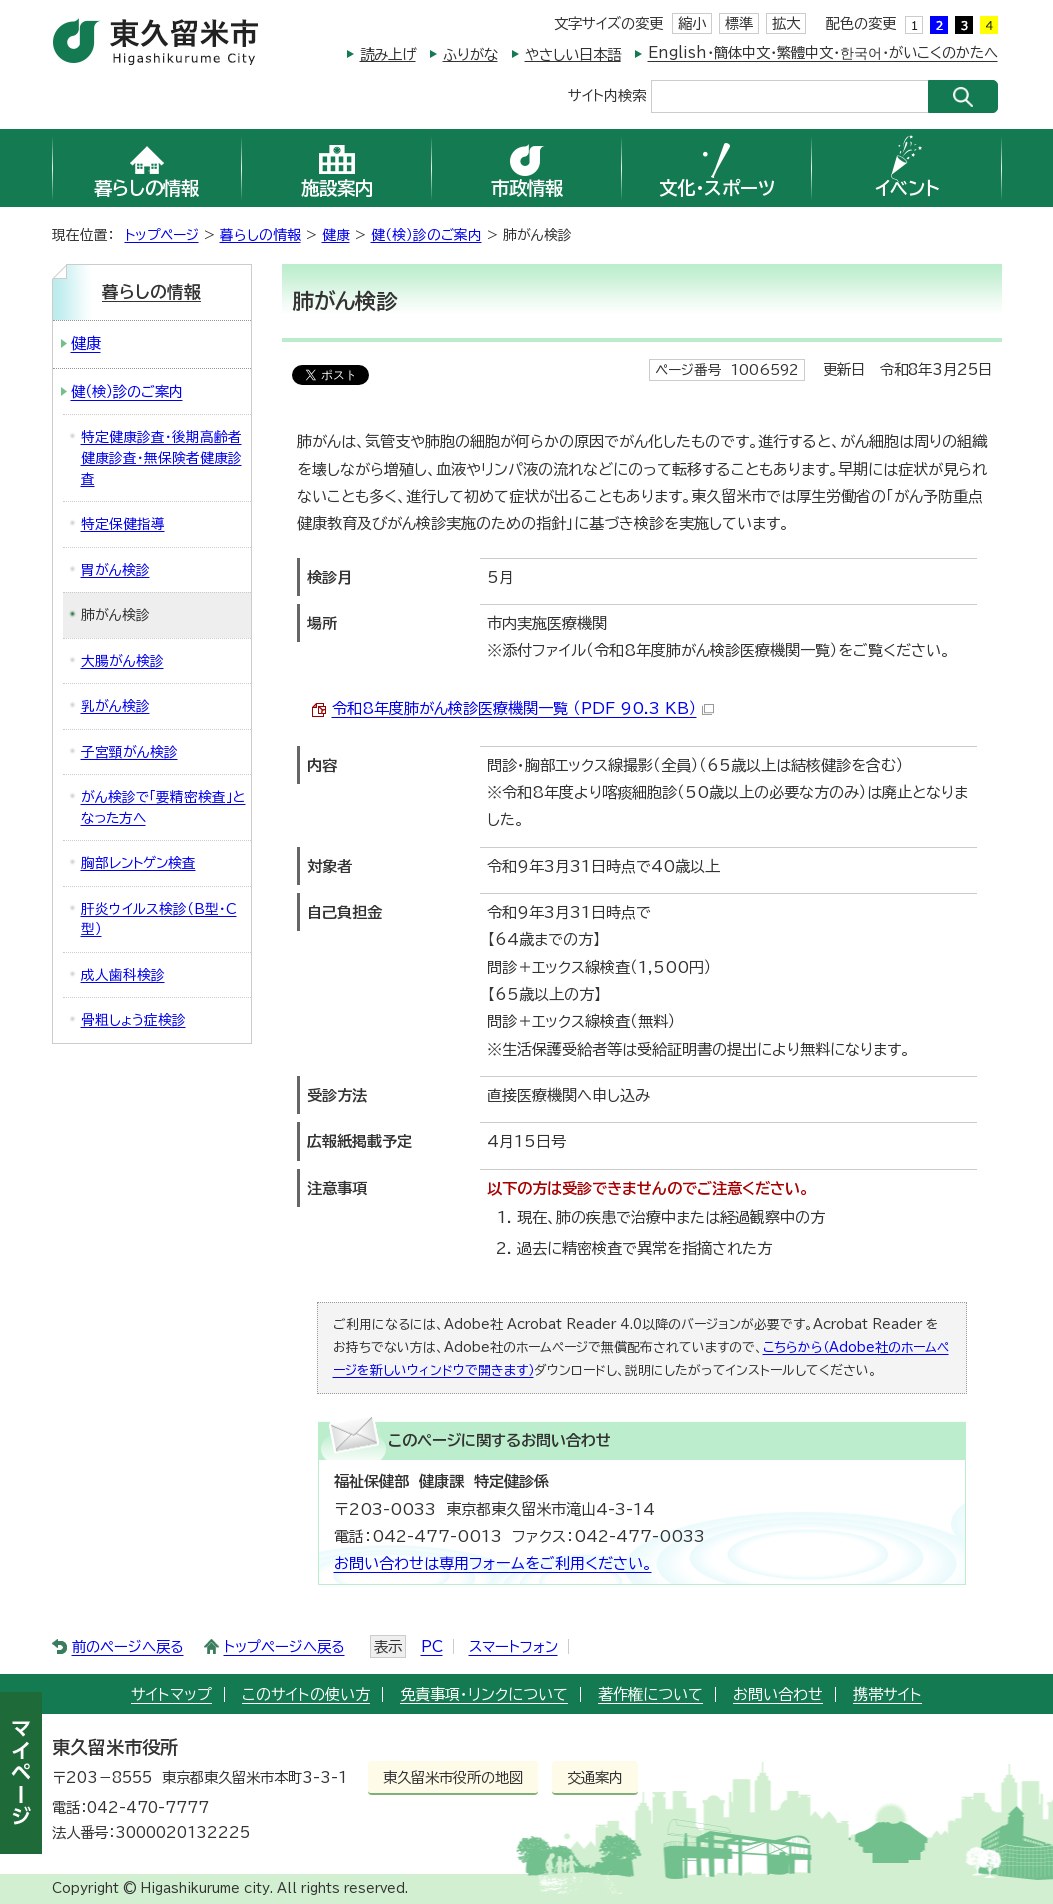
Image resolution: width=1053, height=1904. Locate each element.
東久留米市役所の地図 (453, 1777)
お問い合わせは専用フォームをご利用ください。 (493, 1563)
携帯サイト (887, 1694)
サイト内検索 (607, 94)
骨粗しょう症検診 (133, 1020)
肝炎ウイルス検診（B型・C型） (159, 919)
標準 (739, 23)
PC (432, 1646)
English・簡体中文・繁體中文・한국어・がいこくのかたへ (823, 52)
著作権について (650, 1694)
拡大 (786, 23)
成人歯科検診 (123, 975)
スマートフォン (513, 1646)
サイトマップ (171, 1694)
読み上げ (388, 54)
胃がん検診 (115, 570)
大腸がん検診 (122, 661)
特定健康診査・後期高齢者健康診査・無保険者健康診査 (161, 457)
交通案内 (595, 1777)
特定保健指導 (123, 524)
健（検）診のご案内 (426, 235)
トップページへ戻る (284, 1646)
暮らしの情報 (260, 235)
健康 (336, 235)
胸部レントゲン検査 (138, 863)
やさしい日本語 (573, 54)
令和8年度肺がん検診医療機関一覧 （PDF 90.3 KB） (523, 708)
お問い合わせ (778, 1694)
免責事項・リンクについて (484, 1694)
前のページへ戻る (128, 1646)
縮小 (692, 23)
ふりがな (470, 54)
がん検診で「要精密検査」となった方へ (163, 807)
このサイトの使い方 (306, 1694)
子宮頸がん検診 (129, 752)
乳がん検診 (115, 706)
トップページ (162, 235)
